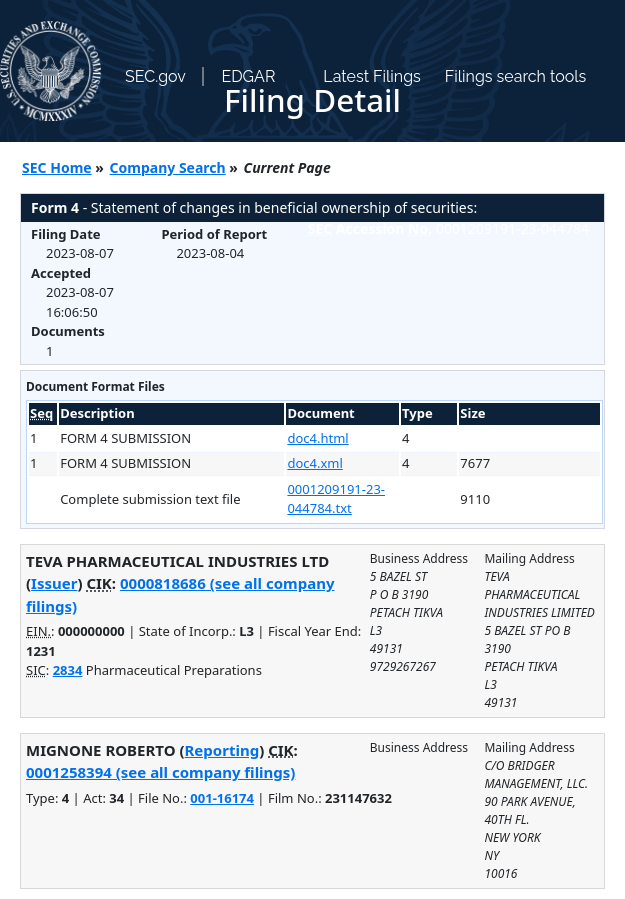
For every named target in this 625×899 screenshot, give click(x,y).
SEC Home (57, 167)
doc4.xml (314, 463)
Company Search (168, 167)
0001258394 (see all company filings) (160, 772)
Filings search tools (516, 76)
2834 (68, 670)
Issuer (54, 583)
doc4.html (317, 438)
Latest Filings (371, 76)
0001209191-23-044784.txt (336, 499)
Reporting (222, 750)
